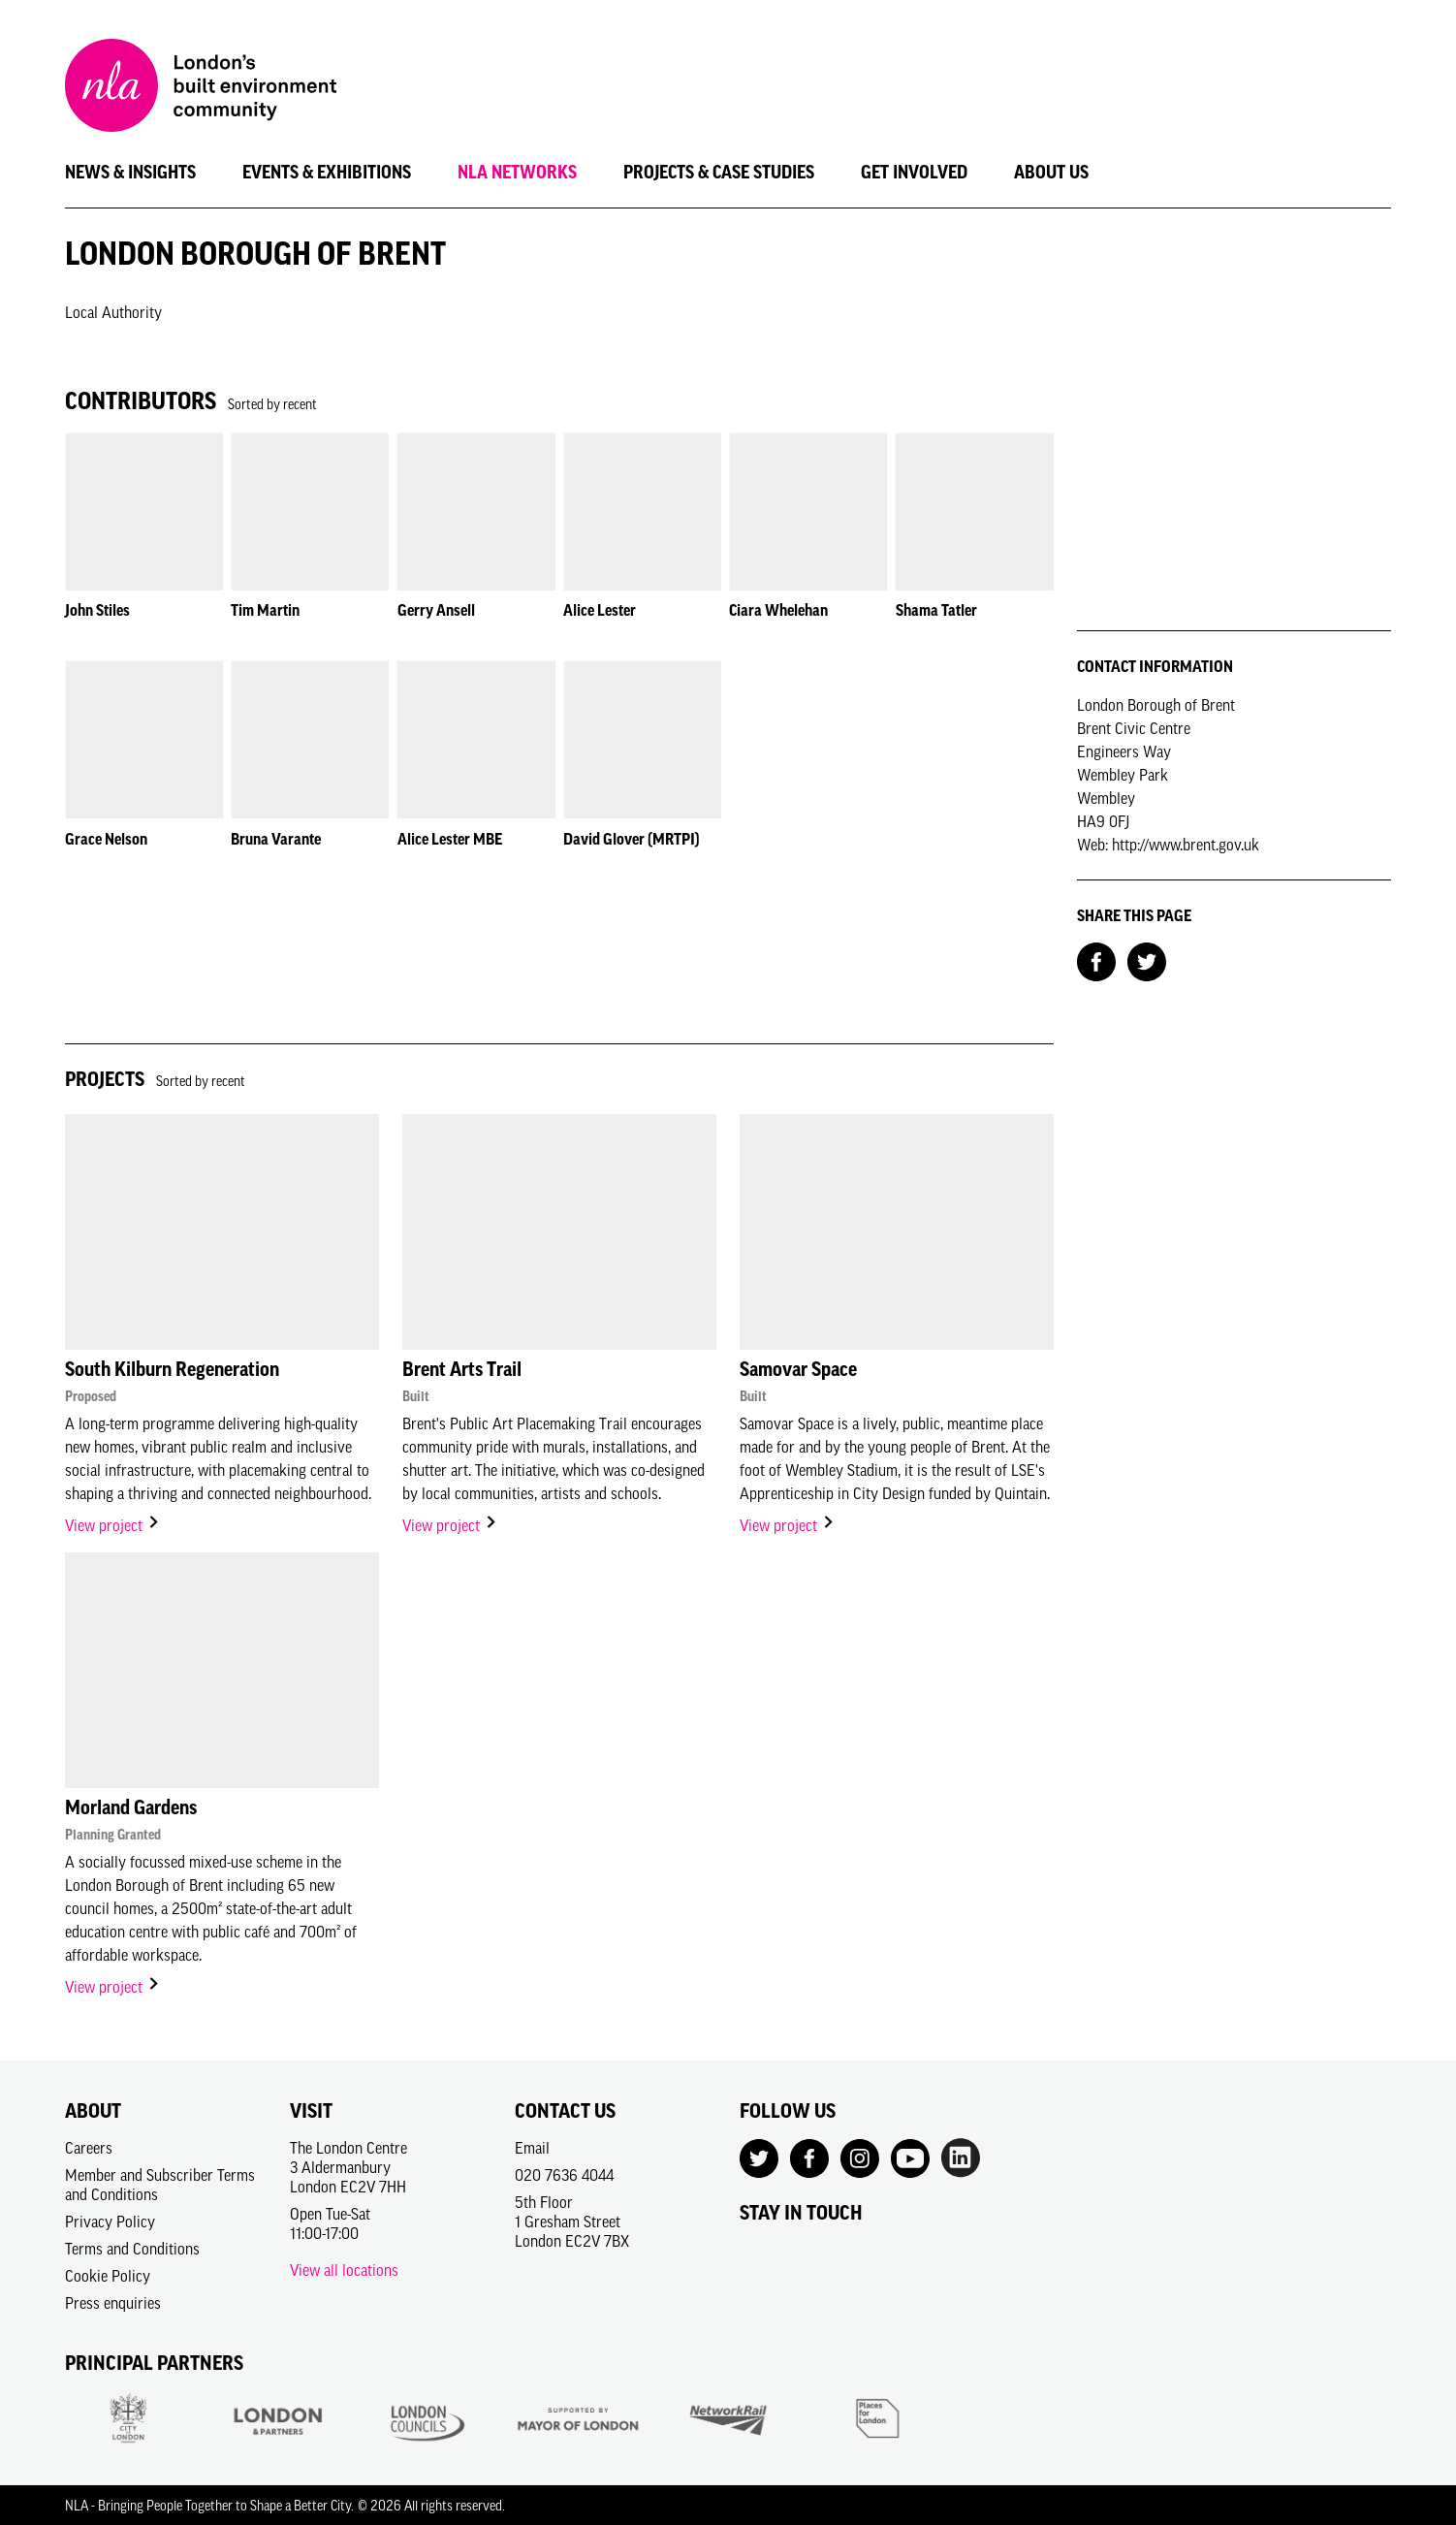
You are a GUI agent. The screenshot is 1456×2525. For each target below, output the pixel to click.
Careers (88, 2148)
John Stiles (97, 610)
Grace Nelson (106, 838)
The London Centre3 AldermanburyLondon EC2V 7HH (348, 2167)
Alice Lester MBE (449, 838)
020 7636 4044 (564, 2175)
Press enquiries (113, 2303)
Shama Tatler (936, 610)
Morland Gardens (131, 1807)
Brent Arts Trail (462, 1369)
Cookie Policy (107, 2276)
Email (532, 2148)
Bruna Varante (276, 838)
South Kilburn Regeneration (172, 1369)
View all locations (344, 2270)
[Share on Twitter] (1146, 960)
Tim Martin (265, 610)
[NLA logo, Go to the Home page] (200, 88)
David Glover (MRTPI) (631, 838)
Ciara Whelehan (778, 610)
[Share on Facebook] (1096, 960)
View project (113, 1525)
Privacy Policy (110, 2221)
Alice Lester (599, 610)
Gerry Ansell (436, 610)
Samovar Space (798, 1369)
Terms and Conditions (132, 2248)
